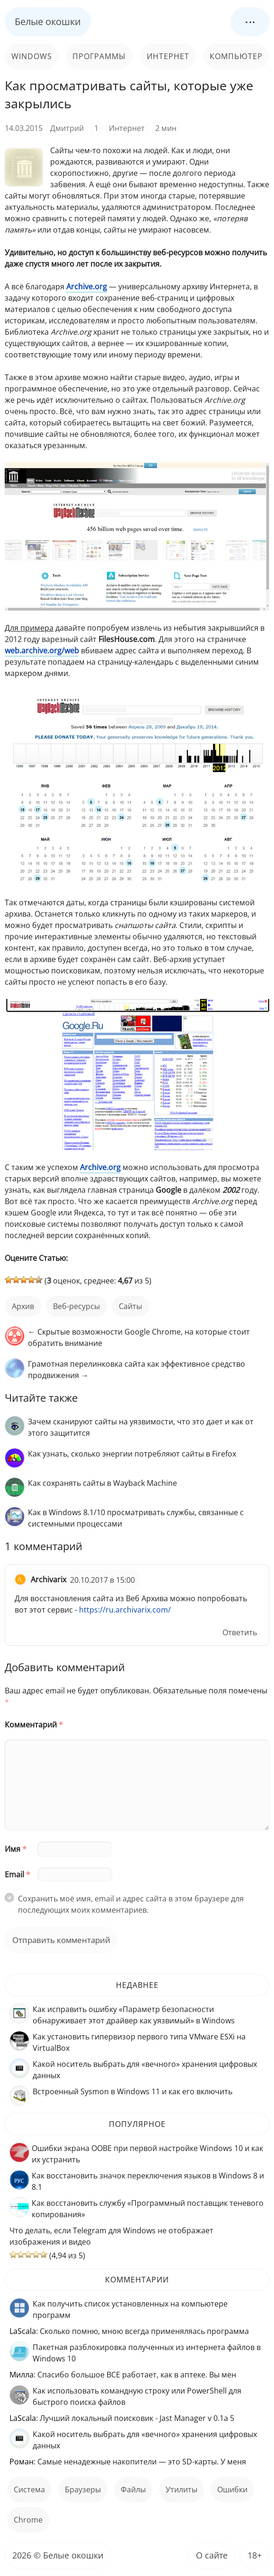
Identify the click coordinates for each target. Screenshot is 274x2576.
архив (23, 1306)
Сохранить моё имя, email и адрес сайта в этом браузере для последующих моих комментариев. (131, 1904)
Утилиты (181, 2489)
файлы (133, 2489)
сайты (130, 1306)
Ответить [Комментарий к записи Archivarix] (239, 1632)
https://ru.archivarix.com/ (125, 1610)
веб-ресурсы (76, 1306)
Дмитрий (67, 128)
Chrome (28, 2520)
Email (17, 1874)
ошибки (232, 2489)
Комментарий (34, 1724)
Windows (31, 56)
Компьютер (236, 56)
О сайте (212, 2555)
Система (29, 2489)
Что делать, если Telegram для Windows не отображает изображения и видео (111, 2236)
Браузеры (83, 2489)
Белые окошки (48, 21)
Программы (99, 56)
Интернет (168, 56)
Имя (16, 1849)
